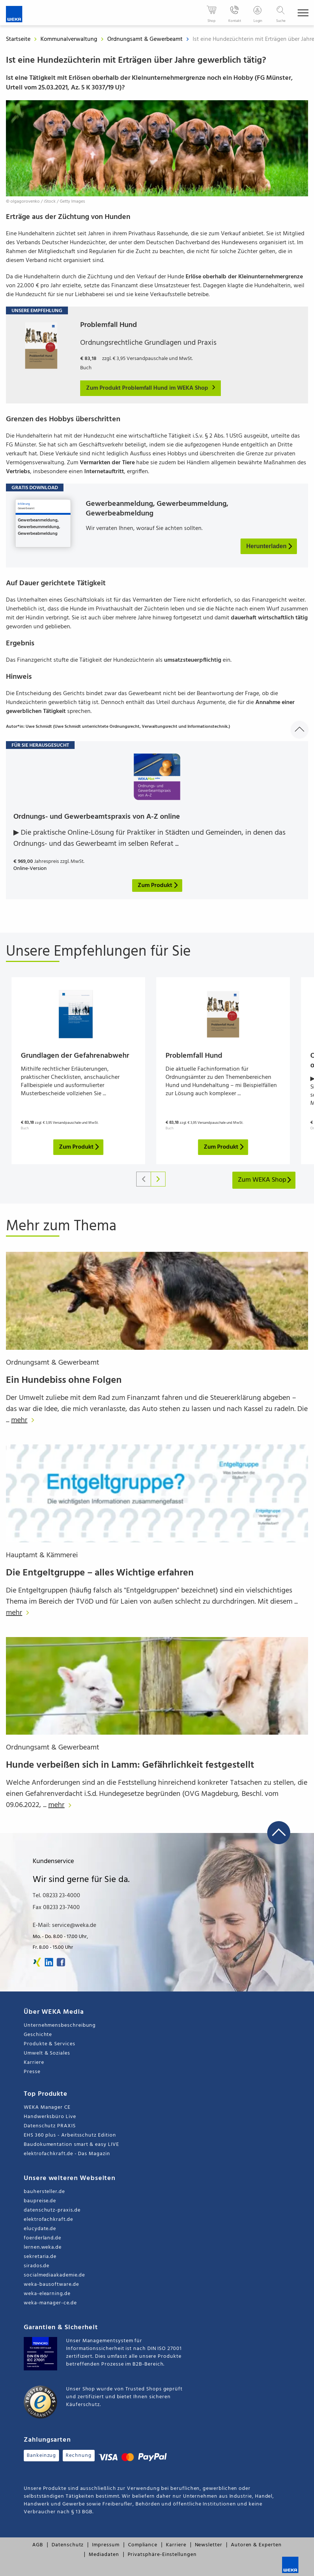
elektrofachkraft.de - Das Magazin (67, 2154)
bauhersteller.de (44, 2192)
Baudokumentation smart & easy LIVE (71, 2144)
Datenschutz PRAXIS (50, 2126)
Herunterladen (269, 546)
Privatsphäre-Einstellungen (162, 2554)
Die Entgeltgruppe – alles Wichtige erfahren (100, 1573)
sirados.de (36, 2266)
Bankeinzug (41, 2455)
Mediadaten (104, 2554)
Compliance (142, 2545)
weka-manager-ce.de (50, 2303)
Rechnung (78, 2455)
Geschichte (38, 2035)
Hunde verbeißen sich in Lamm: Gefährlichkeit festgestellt (130, 1765)
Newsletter (208, 2545)
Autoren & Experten (256, 2545)
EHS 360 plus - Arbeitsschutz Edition (70, 2135)
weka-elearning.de (47, 2294)
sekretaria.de (40, 2257)
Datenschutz (68, 2545)
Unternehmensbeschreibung (60, 2025)
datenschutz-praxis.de (52, 2210)
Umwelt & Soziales (47, 2053)
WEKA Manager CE (47, 2107)
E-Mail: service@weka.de (64, 1925)
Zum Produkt (79, 1147)
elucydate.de (40, 2229)
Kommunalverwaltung (69, 39)
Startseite (18, 39)
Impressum (105, 2545)
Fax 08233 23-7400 (56, 1907)
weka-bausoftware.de (51, 2284)
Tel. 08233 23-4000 (56, 1895)
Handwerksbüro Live (50, 2117)
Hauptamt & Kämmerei (42, 1555)
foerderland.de (42, 2238)
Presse (32, 2072)
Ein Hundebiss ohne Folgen (64, 1380)
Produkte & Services (49, 2044)
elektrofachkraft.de (48, 2219)
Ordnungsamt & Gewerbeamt (145, 39)
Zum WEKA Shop (265, 1180)
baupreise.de (40, 2201)
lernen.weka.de (43, 2247)
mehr (24, 1420)
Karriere (34, 2062)
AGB (37, 2545)
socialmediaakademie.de (54, 2275)
